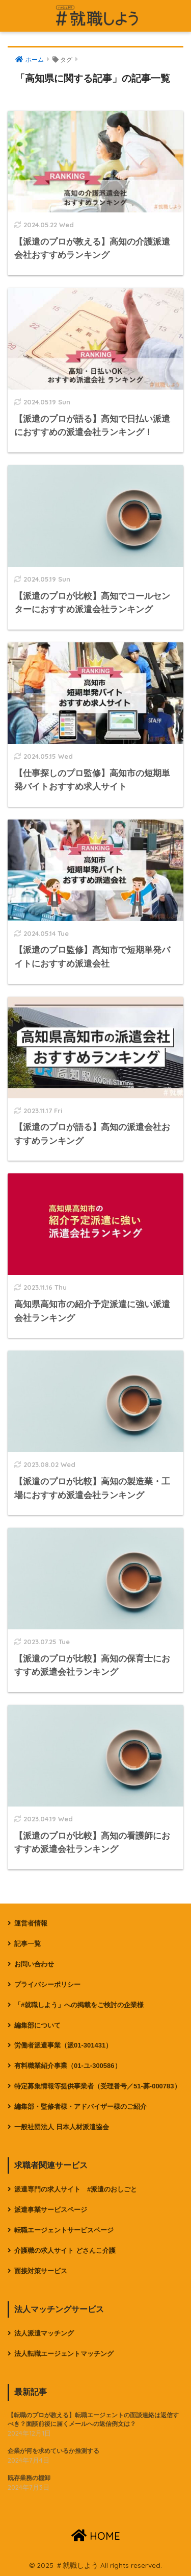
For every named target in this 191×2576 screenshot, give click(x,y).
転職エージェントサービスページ (64, 2230)
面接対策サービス (40, 2271)
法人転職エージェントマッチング (64, 2353)
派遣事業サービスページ (50, 2209)
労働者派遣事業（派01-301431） (63, 2045)
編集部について (37, 2025)
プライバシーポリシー (47, 1984)
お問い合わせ (34, 1964)
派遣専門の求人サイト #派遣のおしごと (75, 2189)
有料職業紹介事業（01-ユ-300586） (67, 2065)
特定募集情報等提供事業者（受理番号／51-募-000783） (97, 2086)
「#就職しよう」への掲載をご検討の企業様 (79, 2005)
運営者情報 (30, 1923)
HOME (95, 2536)
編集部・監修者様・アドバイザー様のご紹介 (80, 2106)
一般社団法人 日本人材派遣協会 (61, 2127)
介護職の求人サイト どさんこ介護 (65, 2250)
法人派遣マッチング (44, 2333)
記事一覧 (27, 1943)
